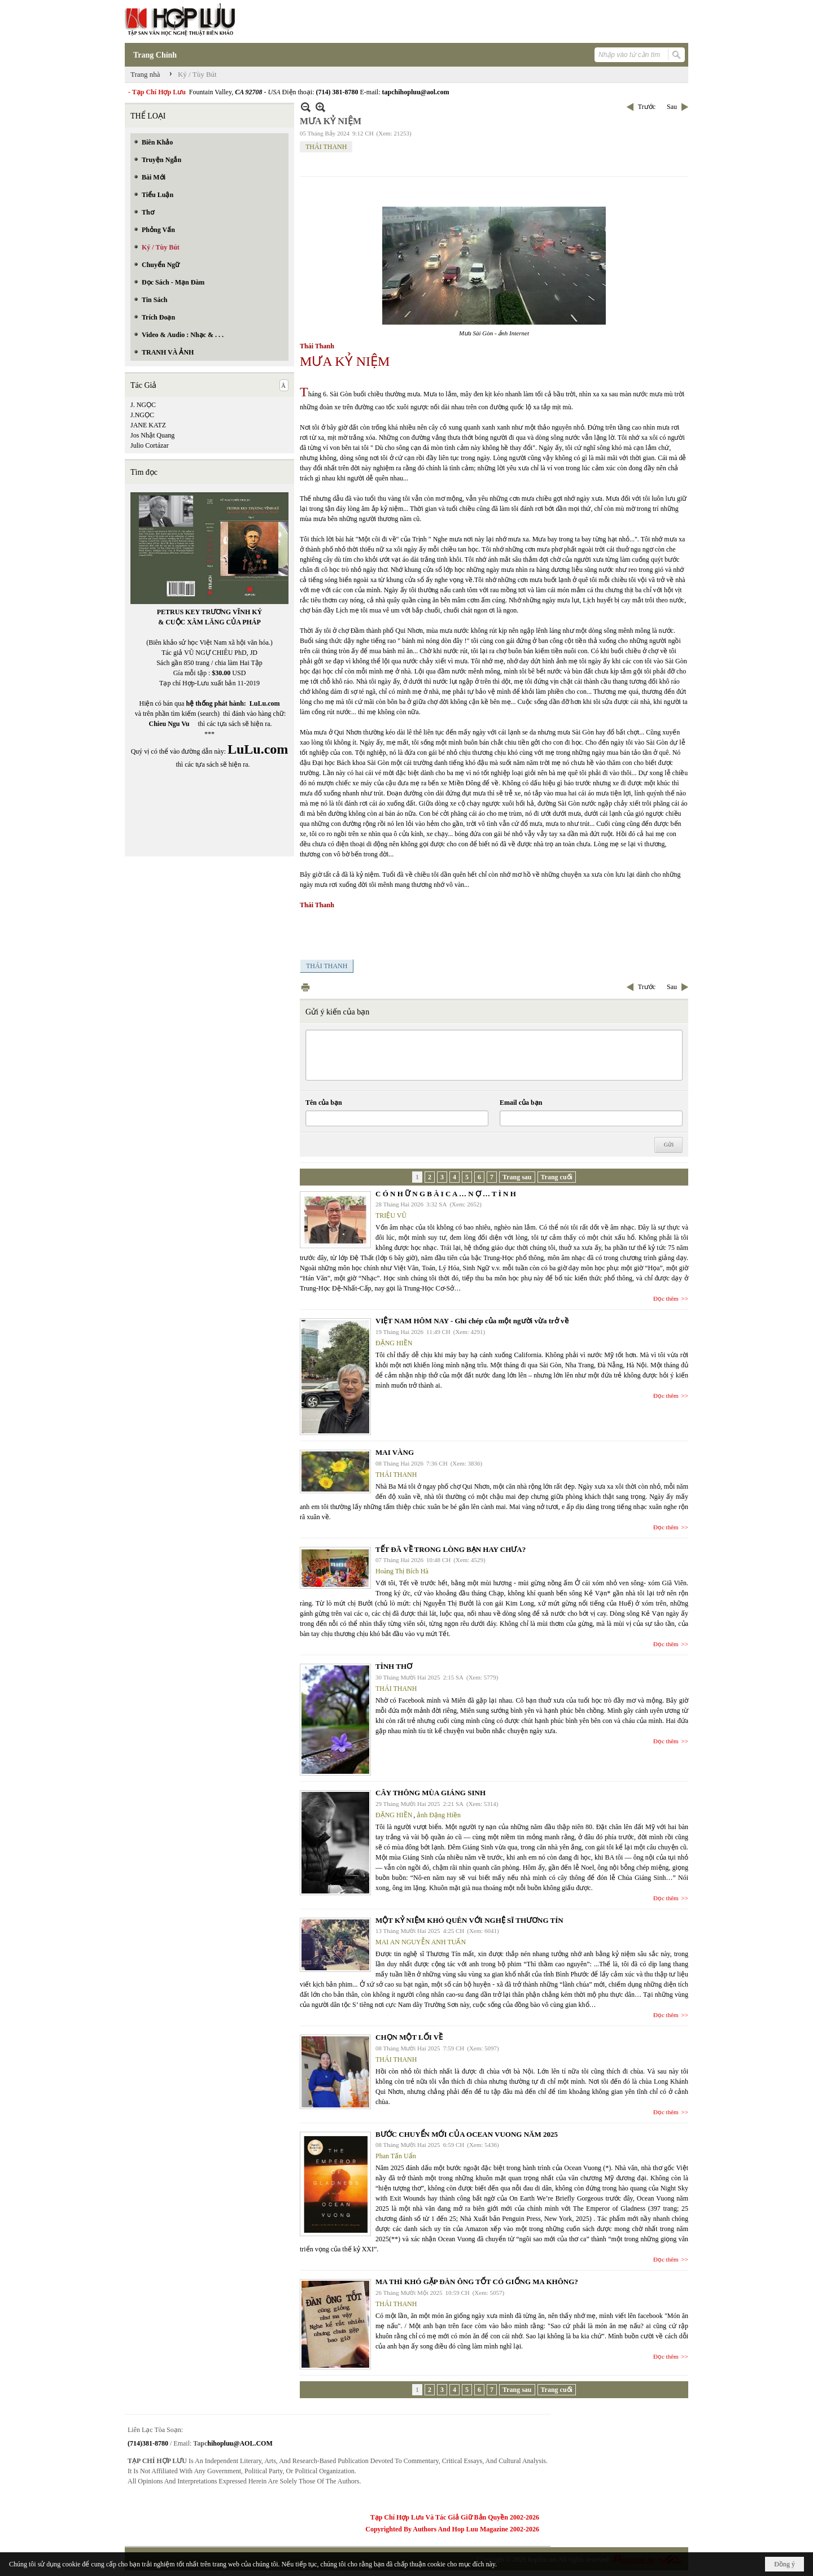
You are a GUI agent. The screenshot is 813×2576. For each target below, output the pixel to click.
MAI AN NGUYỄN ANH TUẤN (420, 1942)
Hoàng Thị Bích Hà (402, 1571)
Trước (646, 107)
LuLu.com (265, 703)
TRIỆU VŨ (390, 1215)
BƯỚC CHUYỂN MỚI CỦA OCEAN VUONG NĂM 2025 (466, 2134)
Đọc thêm (666, 1298)
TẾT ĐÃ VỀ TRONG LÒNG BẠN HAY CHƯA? (450, 1549)
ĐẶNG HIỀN (393, 1343)
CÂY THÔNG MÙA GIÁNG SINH (430, 1792)
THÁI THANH (326, 147)
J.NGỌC (142, 415)
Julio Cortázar (149, 445)
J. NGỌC (143, 405)
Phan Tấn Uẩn (395, 2156)
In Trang (305, 987)
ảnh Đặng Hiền (439, 1815)
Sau (672, 107)
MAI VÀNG (394, 1452)
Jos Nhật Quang (152, 435)
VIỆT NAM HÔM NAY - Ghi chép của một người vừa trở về (472, 1321)
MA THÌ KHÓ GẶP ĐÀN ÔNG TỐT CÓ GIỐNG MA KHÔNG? (476, 2281)
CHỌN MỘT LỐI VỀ (409, 2037)
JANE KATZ (148, 425)
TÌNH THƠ (393, 1666)
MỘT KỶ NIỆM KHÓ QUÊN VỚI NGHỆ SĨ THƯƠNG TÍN (469, 1920)
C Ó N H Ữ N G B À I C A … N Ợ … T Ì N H (445, 1193)
